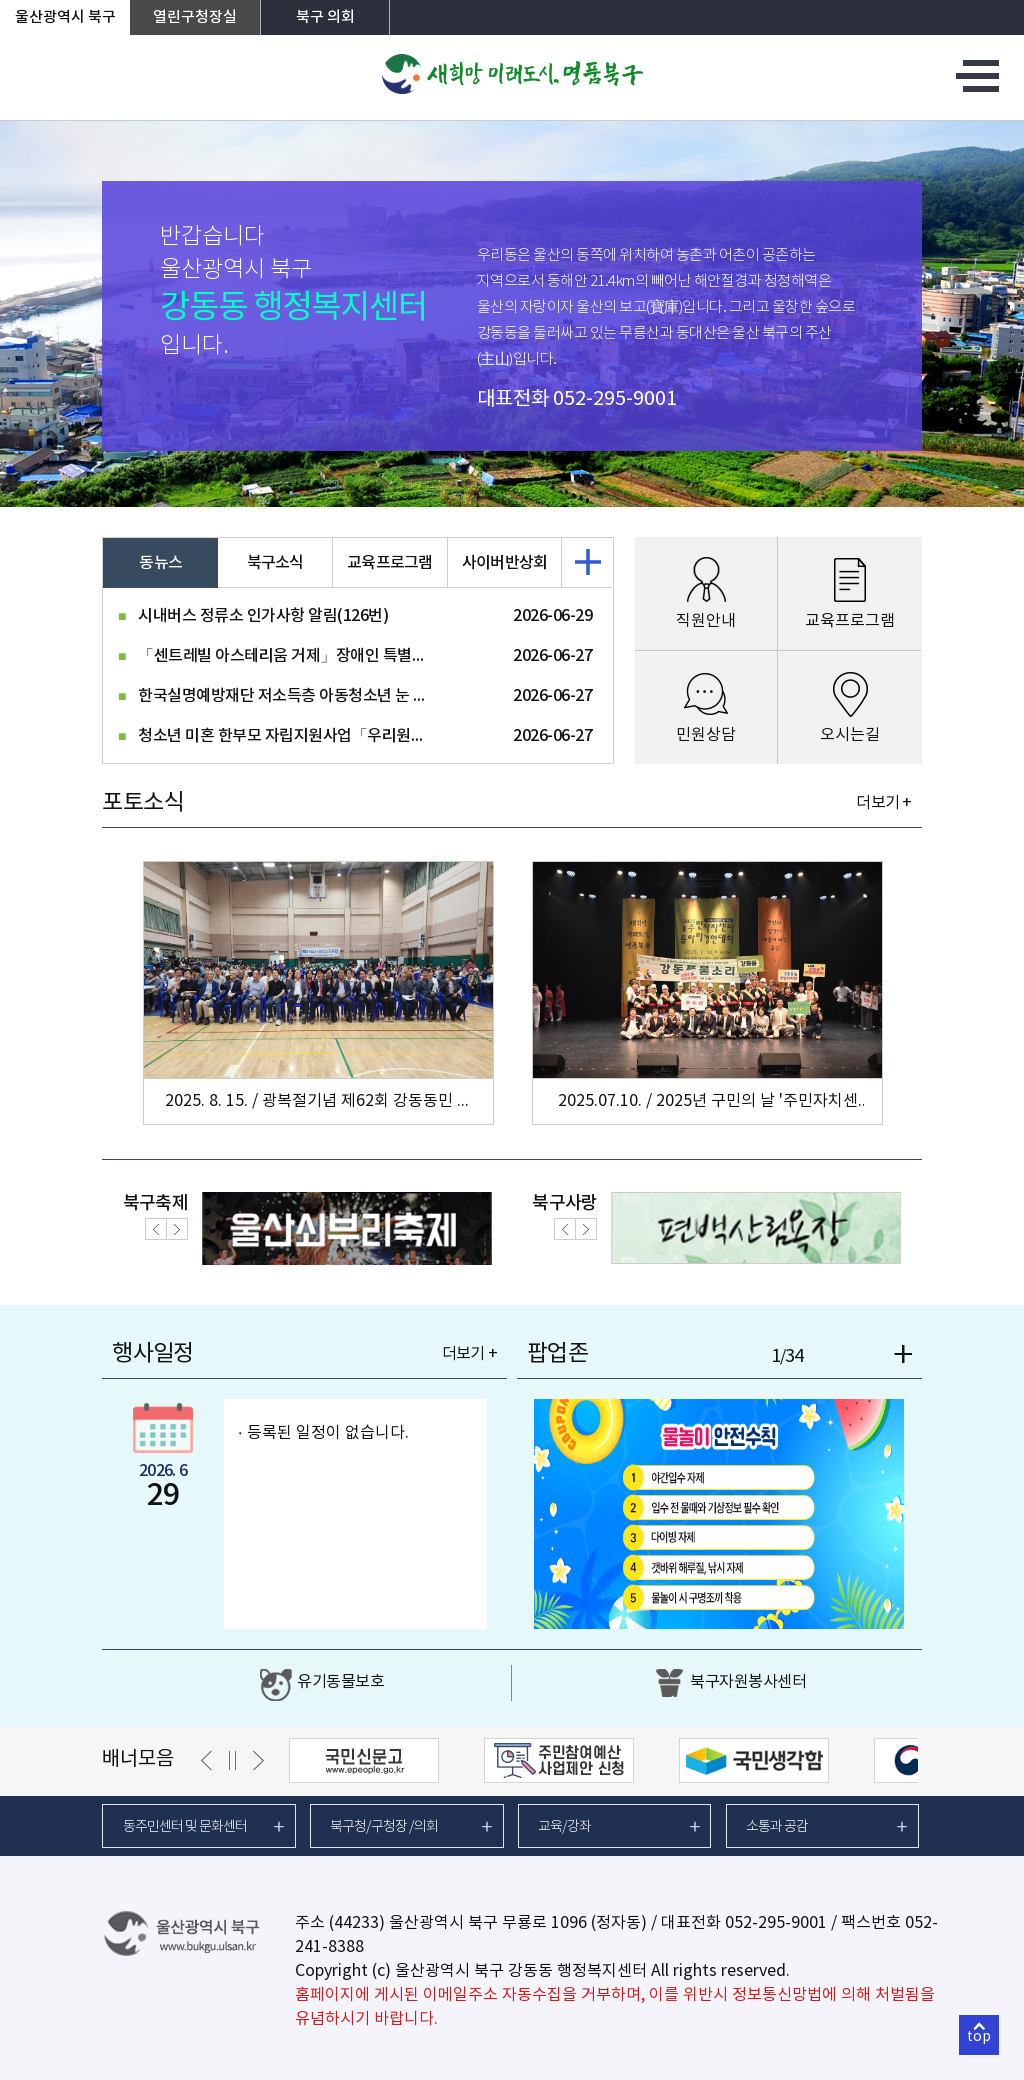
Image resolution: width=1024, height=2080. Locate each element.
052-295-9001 (615, 399)
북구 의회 (325, 17)
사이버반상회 (505, 563)
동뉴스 (160, 563)
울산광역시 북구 (65, 17)
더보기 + (883, 803)
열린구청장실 (195, 17)
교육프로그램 (390, 563)
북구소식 (275, 563)
